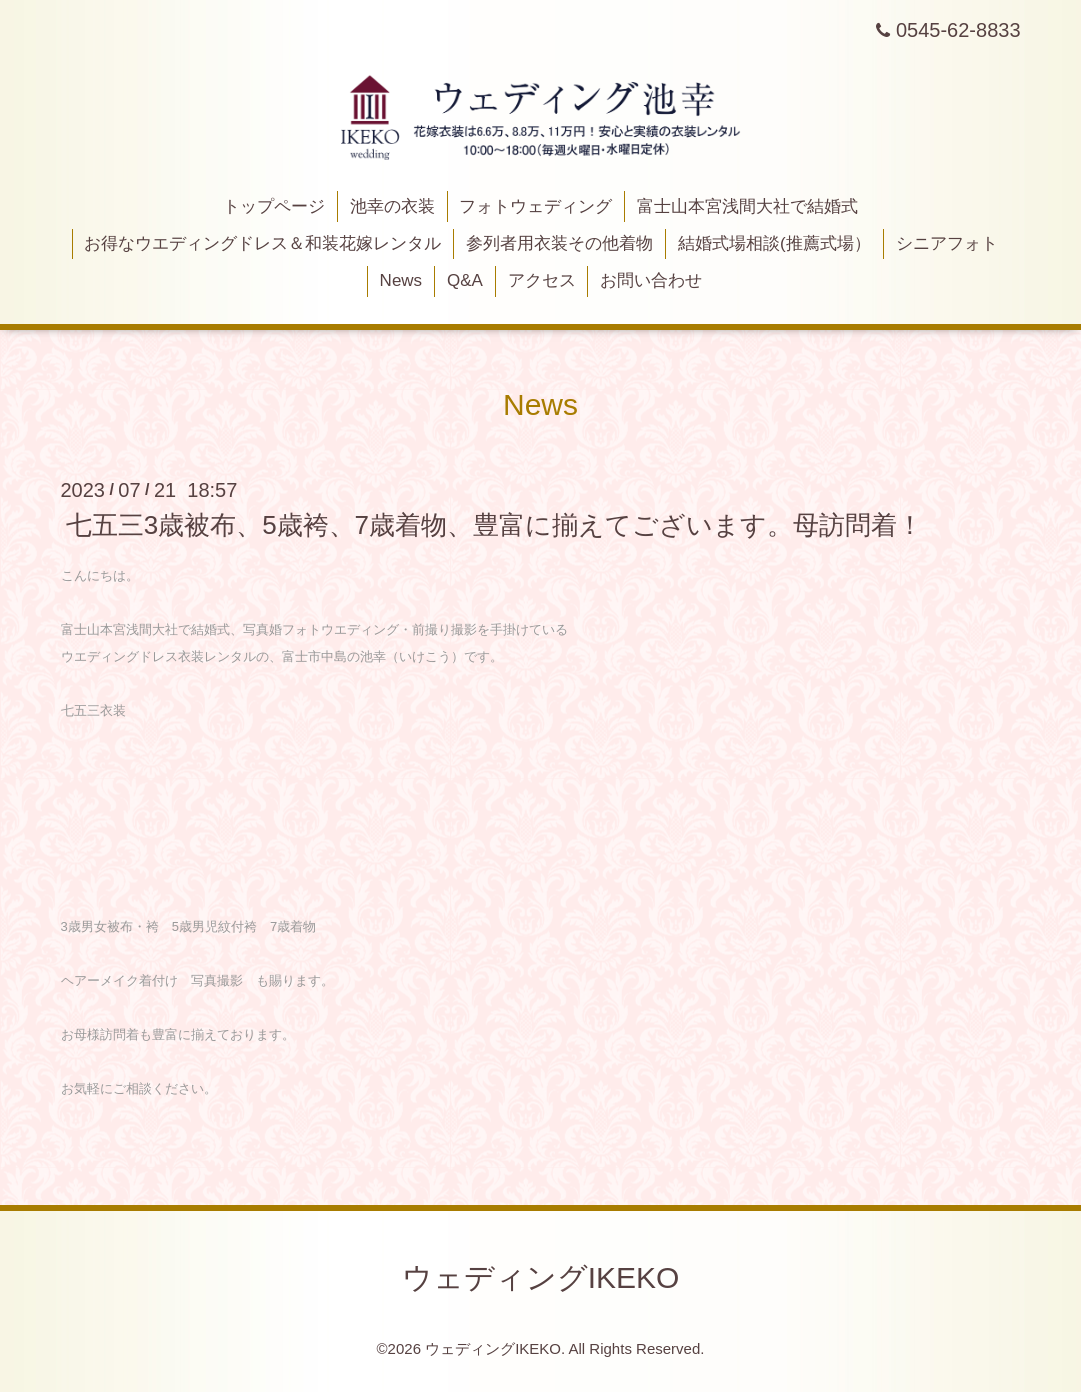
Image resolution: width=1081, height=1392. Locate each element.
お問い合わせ (651, 280)
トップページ (274, 206)
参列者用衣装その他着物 (559, 243)
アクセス (542, 280)
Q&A (465, 280)
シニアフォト (947, 243)
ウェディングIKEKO (541, 1277)
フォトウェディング (535, 206)
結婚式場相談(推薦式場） (774, 243)
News (401, 280)
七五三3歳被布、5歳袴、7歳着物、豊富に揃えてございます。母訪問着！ (494, 525)
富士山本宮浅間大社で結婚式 (747, 206)
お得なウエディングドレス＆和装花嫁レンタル (262, 243)
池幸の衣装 (392, 206)
